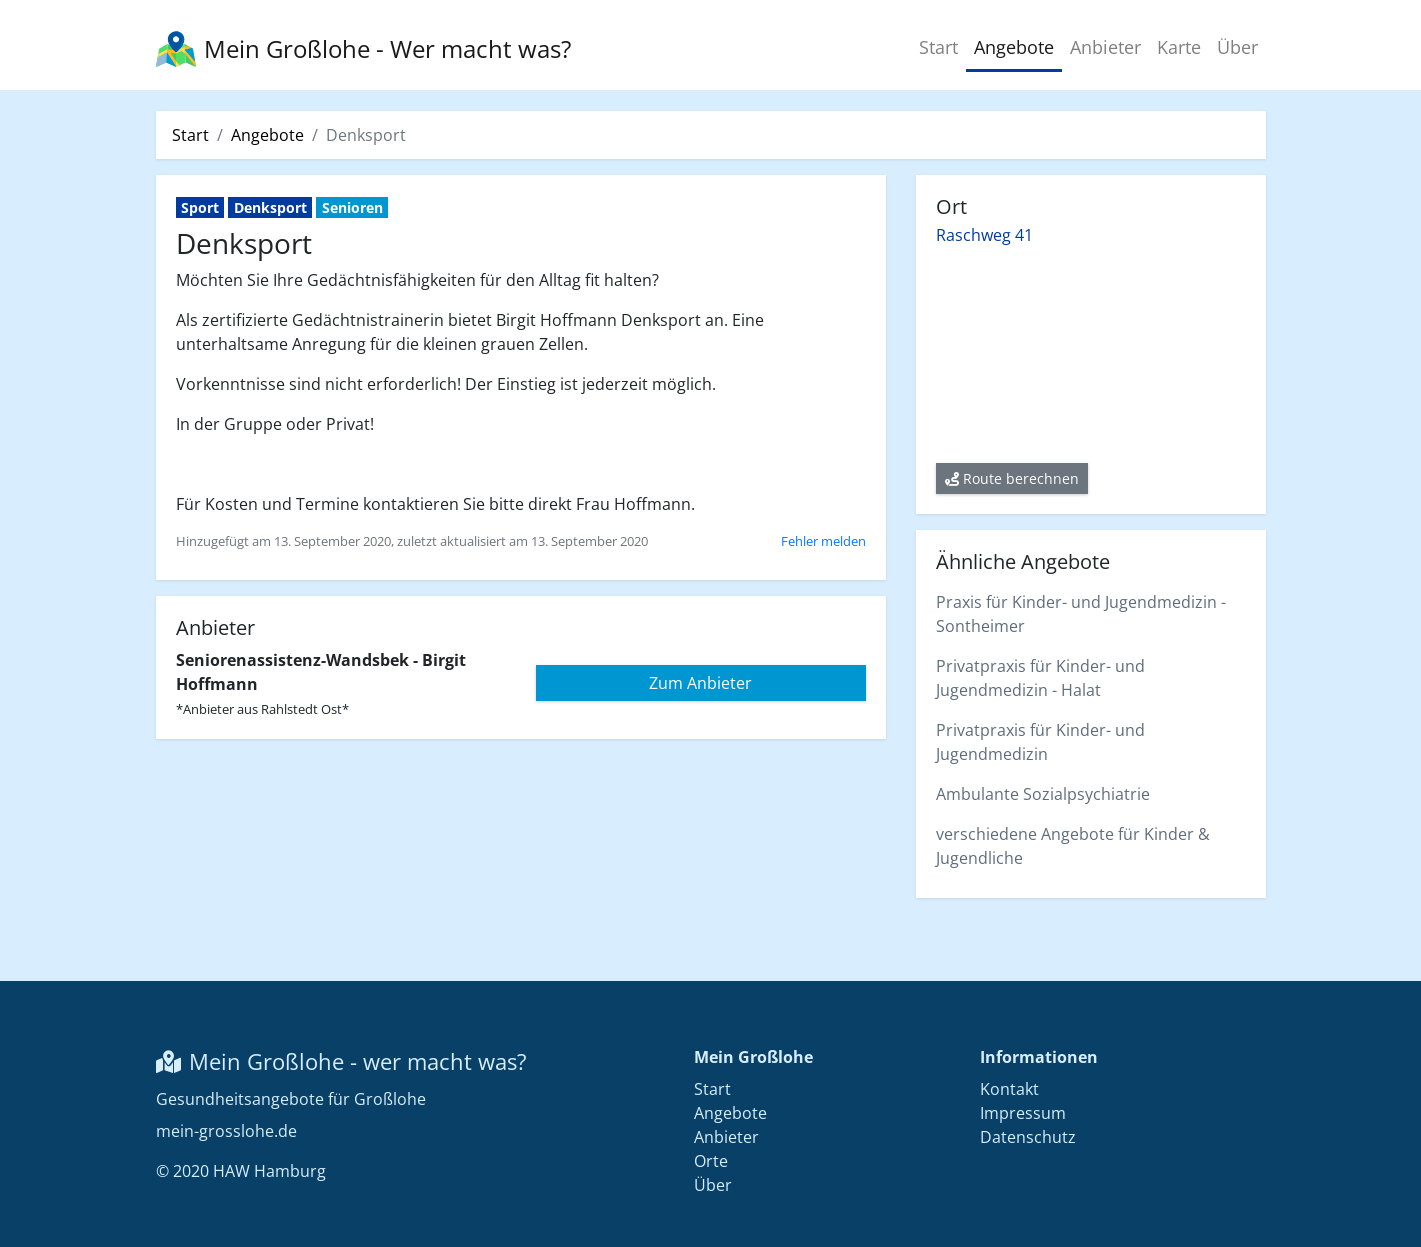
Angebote (1014, 47)
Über (1237, 47)
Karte (1179, 47)
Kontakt (1009, 1089)
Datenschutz (1028, 1137)
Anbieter (1105, 47)
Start (938, 47)
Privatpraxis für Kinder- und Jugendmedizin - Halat (1040, 678)
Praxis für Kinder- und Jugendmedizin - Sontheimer (1081, 614)
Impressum (1023, 1113)
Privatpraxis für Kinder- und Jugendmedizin (1040, 742)
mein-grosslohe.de (226, 1131)
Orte (711, 1161)
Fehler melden (823, 541)
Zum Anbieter (700, 683)
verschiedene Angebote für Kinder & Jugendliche (1073, 846)
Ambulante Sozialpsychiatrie (1043, 794)
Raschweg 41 (984, 235)
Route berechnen (1012, 478)
